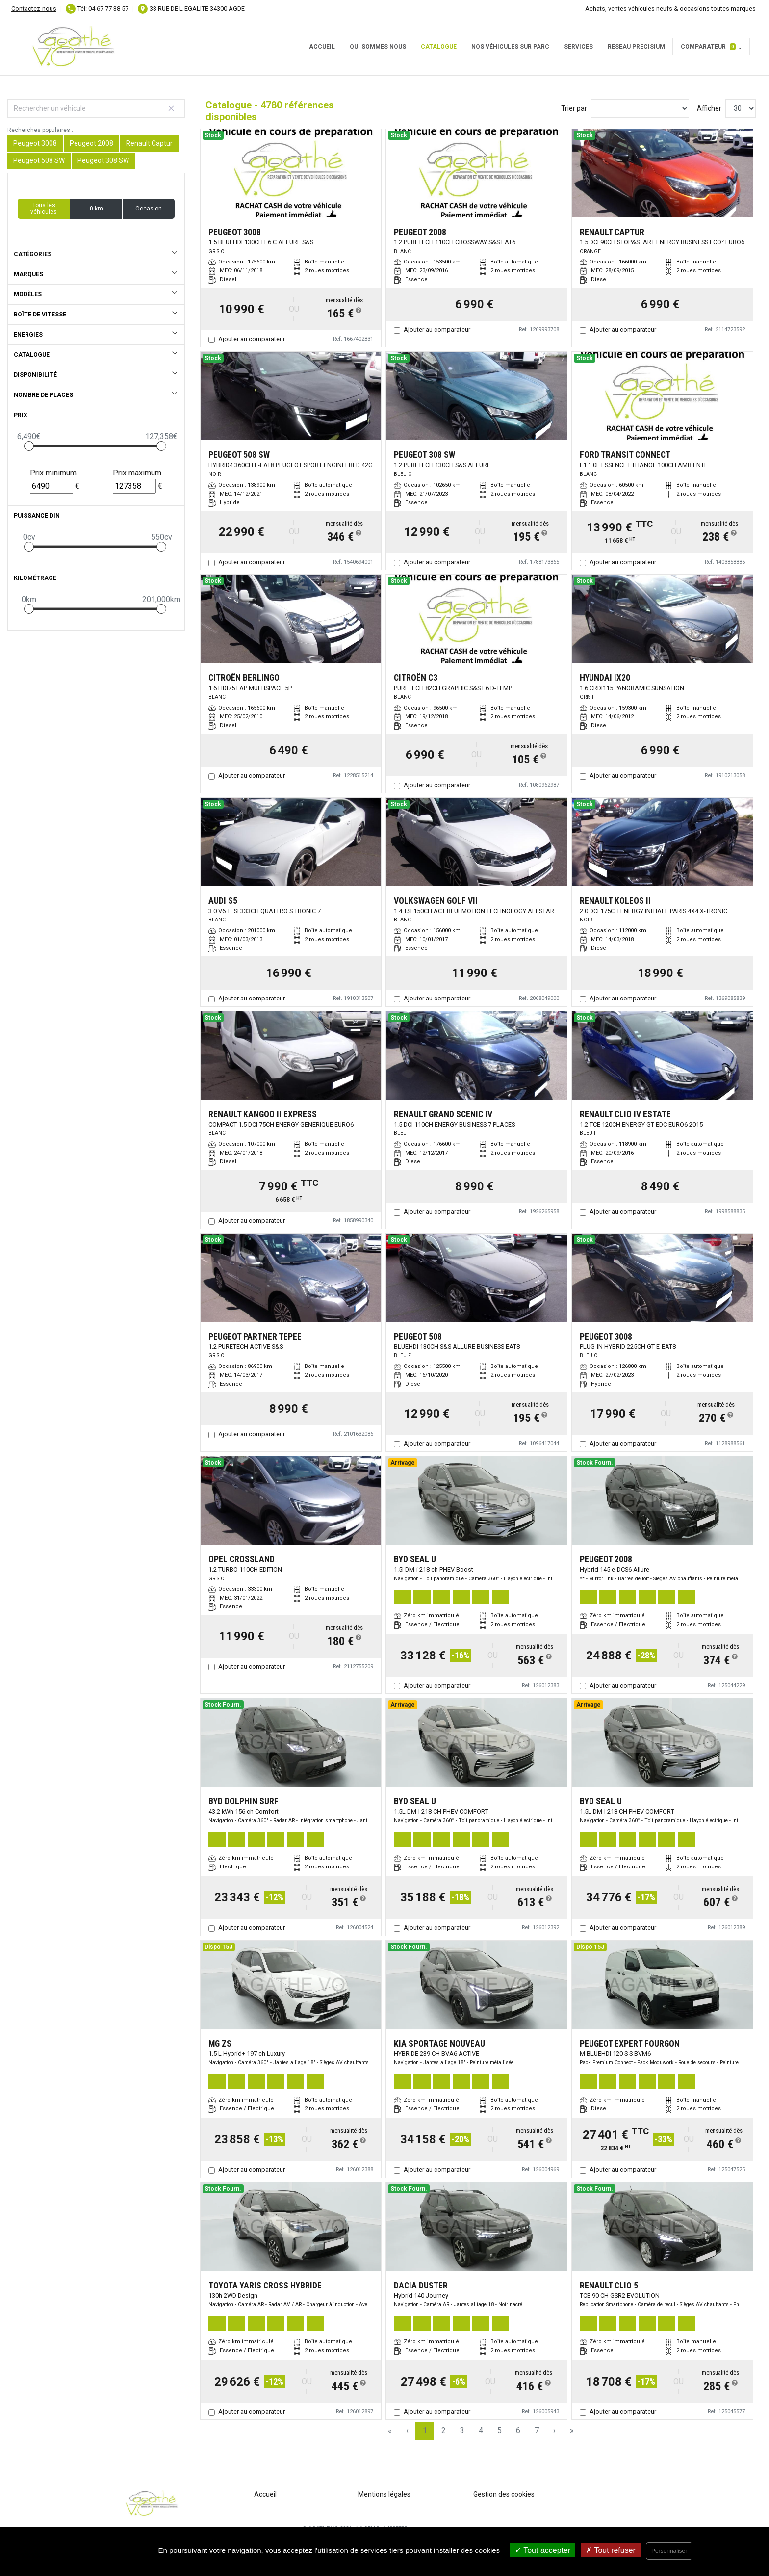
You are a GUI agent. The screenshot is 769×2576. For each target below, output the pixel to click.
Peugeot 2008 (91, 143)
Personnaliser (669, 2551)
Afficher (709, 108)
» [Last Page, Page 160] (572, 2430)
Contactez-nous (33, 8)
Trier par (574, 108)
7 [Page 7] (537, 2430)
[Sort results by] (640, 108)
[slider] (29, 446)
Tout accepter (542, 2550)
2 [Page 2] (443, 2430)
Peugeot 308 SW (103, 160)
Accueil (322, 46)
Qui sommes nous (378, 46)
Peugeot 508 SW (39, 160)
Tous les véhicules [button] (43, 208)
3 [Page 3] (462, 2430)
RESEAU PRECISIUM (636, 46)
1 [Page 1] (425, 2430)
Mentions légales (384, 2494)
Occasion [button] (148, 208)
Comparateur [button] (708, 46)
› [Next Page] (554, 2430)
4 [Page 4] (481, 2430)
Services (578, 46)
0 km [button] (96, 208)
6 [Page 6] (518, 2430)
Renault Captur (149, 143)
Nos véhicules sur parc (510, 46)
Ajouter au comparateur (251, 338)
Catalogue (439, 46)
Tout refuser (611, 2550)
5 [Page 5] (499, 2430)
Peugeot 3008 (35, 143)
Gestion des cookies (504, 2494)
